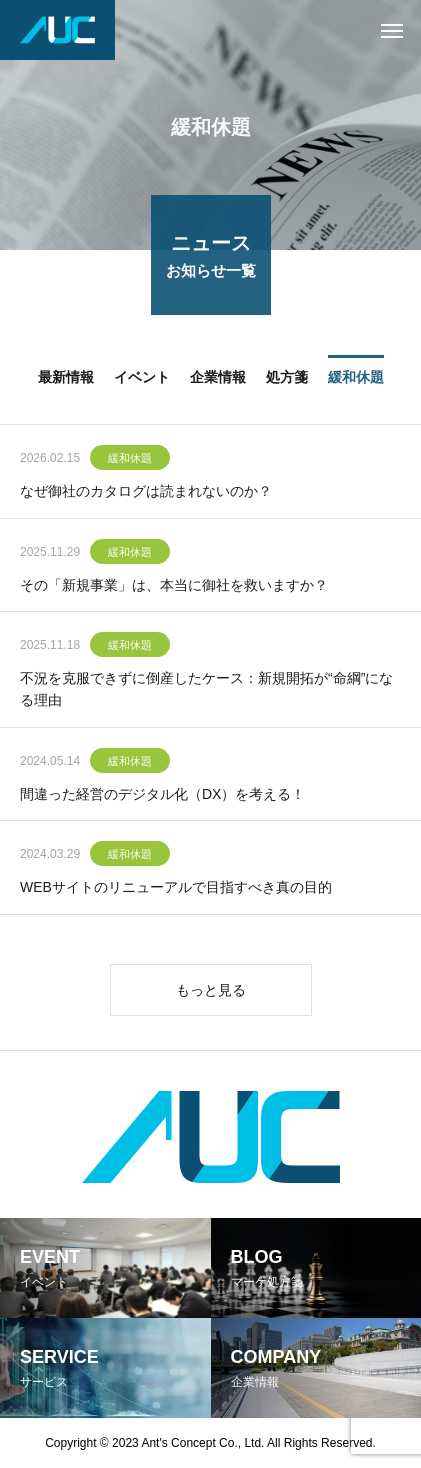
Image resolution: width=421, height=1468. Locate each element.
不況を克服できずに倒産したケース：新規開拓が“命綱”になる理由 (206, 690)
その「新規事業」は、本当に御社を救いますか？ (174, 586)
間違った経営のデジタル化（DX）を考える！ (162, 795)
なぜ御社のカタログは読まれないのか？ (146, 492)
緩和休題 (130, 459)
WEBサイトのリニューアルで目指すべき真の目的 (176, 888)
